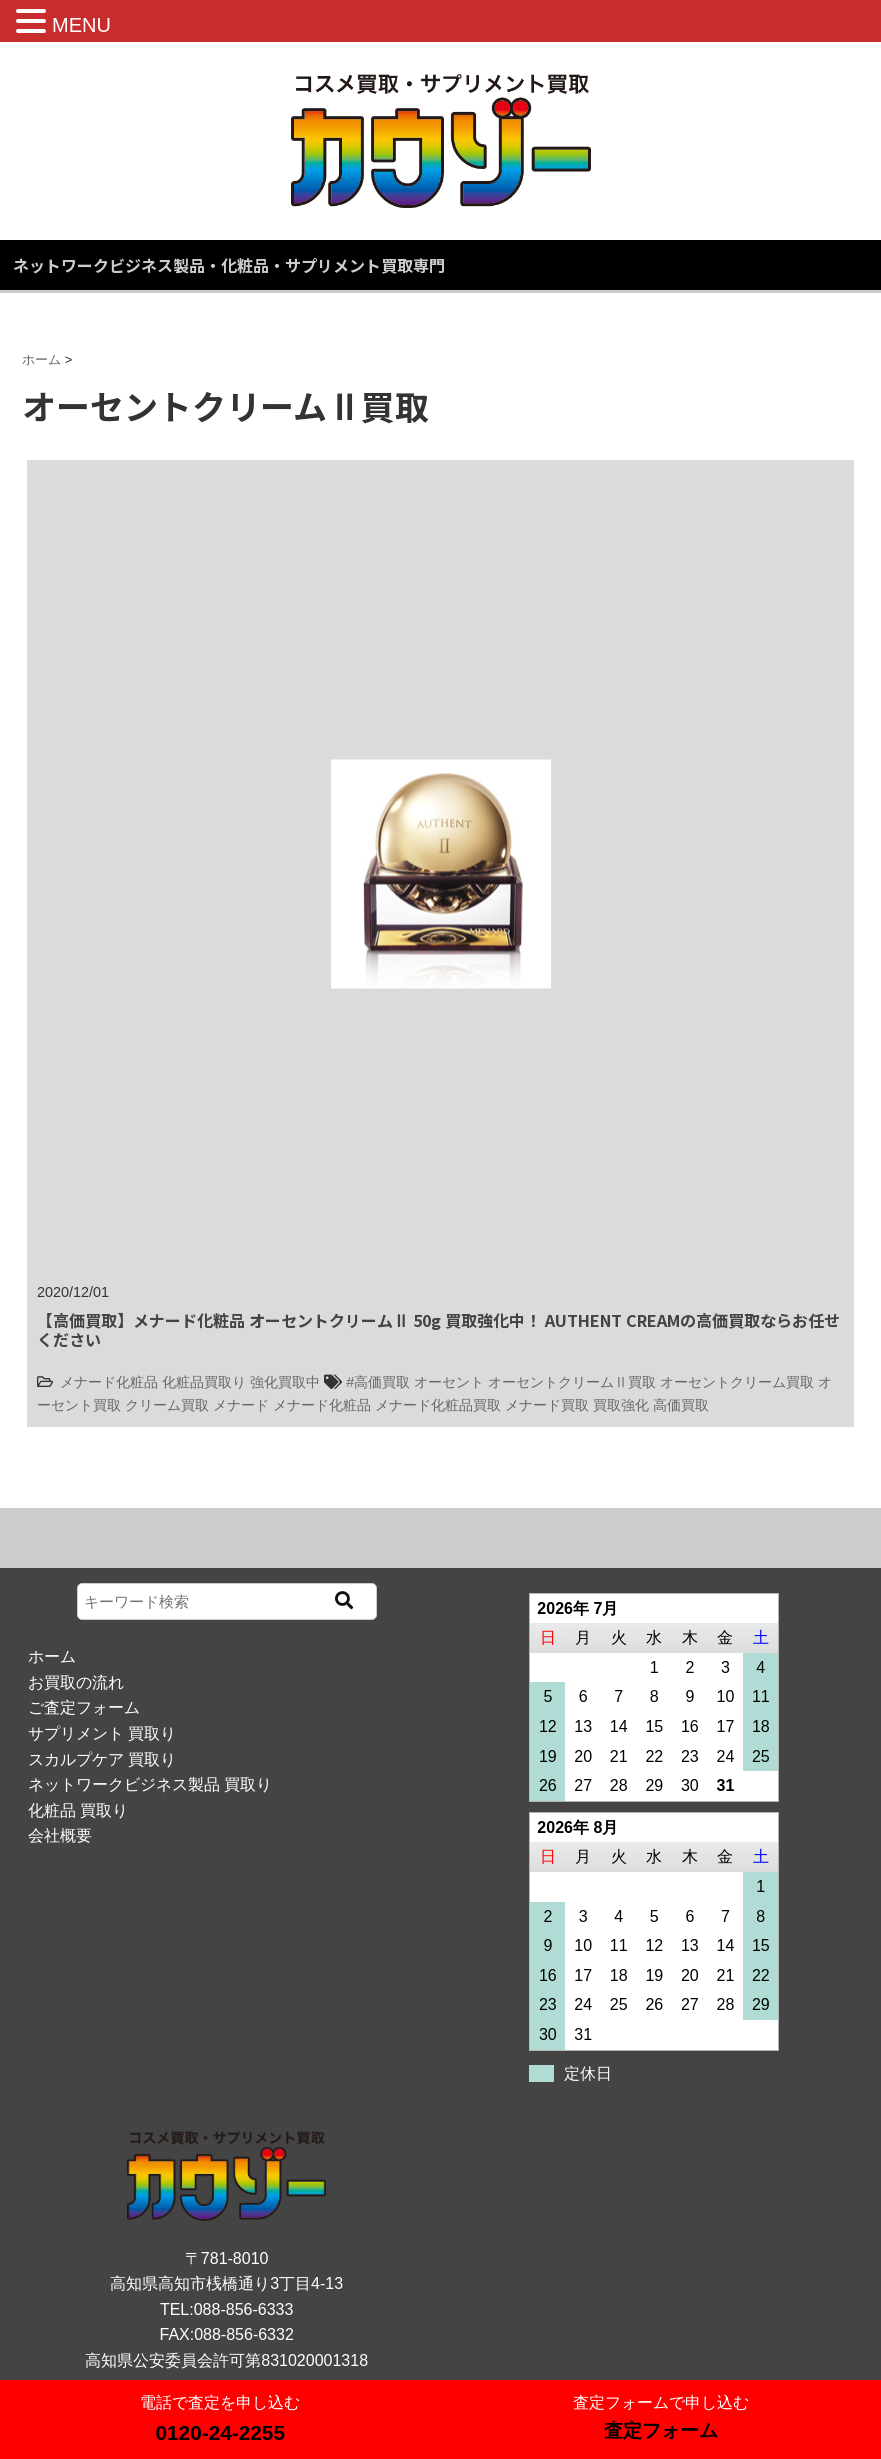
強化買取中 (285, 1382)
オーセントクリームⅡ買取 (572, 1382)
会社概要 (60, 1835)
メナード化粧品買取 (438, 1405)
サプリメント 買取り (102, 1733)
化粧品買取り (204, 1382)
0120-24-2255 (220, 2432)
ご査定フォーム (84, 1707)
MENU (81, 25)
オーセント (449, 1382)
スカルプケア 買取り (102, 1759)
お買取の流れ (76, 1682)
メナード (241, 1405)
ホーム (52, 1656)
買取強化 (621, 1405)
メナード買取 (547, 1405)
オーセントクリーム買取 (737, 1382)
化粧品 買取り (78, 1810)
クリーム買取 (167, 1405)
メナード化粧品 (109, 1382)
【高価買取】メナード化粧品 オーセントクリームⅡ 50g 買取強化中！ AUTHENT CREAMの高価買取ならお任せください (438, 1329)
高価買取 (681, 1405)
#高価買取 (378, 1382)
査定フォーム (661, 2430)
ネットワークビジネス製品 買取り (150, 1784)
